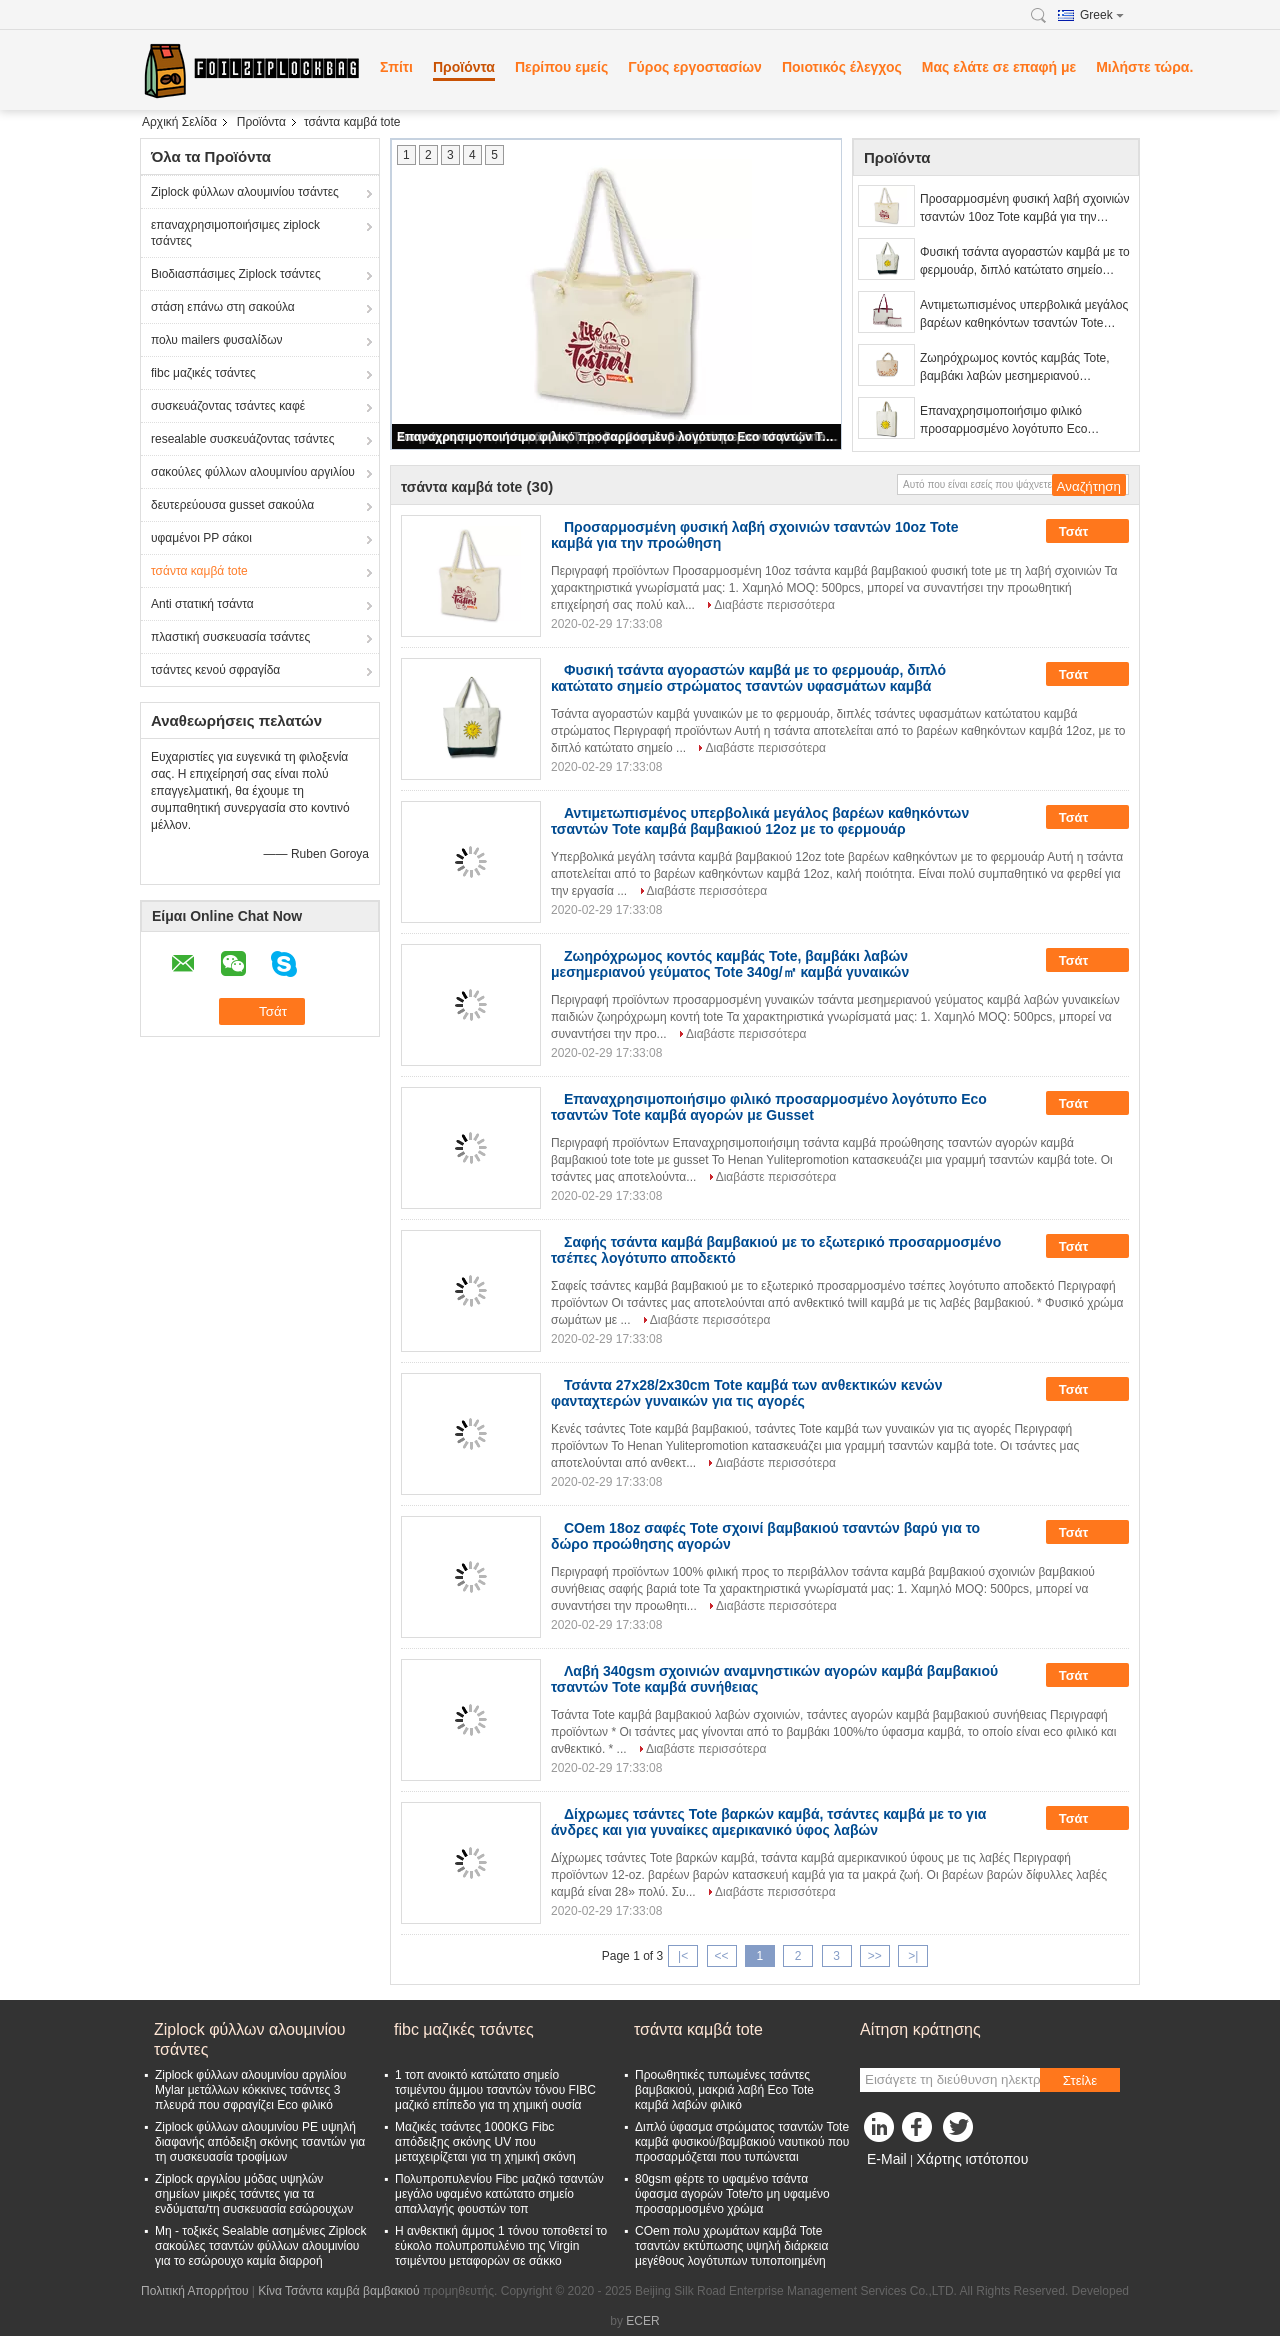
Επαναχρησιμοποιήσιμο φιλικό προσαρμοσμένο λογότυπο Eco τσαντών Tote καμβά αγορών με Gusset (618, 437)
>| (913, 1956)
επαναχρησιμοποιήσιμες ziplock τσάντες (235, 233)
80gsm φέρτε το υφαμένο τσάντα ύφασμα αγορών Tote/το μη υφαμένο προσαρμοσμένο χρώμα (732, 2194)
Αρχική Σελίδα (179, 122)
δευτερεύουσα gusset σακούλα (232, 505)
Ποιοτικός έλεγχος (842, 67)
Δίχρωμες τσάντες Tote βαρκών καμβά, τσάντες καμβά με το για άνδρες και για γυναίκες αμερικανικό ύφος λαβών (768, 1822)
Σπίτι (396, 67)
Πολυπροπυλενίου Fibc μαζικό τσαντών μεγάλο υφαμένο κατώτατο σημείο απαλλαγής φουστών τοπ (499, 2194)
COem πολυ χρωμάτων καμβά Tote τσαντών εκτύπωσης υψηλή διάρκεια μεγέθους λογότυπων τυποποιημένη (731, 2246)
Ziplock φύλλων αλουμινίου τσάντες (245, 192)
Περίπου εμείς (561, 67)
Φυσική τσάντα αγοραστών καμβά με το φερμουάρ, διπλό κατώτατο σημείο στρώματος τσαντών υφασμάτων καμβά (1025, 262)
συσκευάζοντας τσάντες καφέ (228, 406)
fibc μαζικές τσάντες (203, 373)
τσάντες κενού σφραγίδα (215, 670)
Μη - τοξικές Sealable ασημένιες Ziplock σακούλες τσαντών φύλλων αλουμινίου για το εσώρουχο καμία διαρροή (261, 2246)
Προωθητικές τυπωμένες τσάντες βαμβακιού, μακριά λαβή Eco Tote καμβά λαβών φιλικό (724, 2090)
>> (875, 1956)
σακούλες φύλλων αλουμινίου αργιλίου (253, 472)
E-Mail (887, 2159)
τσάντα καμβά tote (199, 571)
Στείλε (1080, 2080)
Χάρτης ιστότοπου (972, 2159)
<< (721, 1956)
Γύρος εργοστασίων (695, 67)
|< (683, 1956)
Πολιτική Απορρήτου (194, 2291)
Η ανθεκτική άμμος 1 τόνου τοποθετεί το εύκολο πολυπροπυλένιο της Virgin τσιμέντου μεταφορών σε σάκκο (501, 2246)
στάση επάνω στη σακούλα (223, 307)
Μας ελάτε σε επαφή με (999, 67)
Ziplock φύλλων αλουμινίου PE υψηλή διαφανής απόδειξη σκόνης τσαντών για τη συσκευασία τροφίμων (260, 2142)
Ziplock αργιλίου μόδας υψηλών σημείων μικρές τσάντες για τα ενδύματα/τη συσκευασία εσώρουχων (254, 2194)
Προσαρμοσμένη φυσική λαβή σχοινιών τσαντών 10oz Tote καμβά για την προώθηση (1024, 209)
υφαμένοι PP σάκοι (201, 538)
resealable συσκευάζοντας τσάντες (243, 439)
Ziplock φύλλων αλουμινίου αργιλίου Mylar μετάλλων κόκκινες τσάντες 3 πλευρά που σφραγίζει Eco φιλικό (250, 2090)
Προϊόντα (464, 67)
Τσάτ (1087, 531)
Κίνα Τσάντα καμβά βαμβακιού (338, 2291)
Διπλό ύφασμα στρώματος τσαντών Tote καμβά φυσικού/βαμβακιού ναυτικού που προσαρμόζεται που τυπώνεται (742, 2142)
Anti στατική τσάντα (202, 604)
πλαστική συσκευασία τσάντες (230, 637)
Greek (1102, 15)
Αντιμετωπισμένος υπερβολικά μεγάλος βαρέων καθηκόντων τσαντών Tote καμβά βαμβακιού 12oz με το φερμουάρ (1024, 315)
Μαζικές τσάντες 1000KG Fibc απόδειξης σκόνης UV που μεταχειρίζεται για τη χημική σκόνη (485, 2142)
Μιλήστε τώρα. (1144, 67)
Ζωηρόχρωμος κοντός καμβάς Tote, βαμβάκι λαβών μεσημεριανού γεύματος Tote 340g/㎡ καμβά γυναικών (1025, 368)
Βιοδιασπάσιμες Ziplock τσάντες (236, 274)
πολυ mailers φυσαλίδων (217, 340)
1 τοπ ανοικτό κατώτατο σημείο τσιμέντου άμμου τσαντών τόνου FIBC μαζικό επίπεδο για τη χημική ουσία (495, 2090)
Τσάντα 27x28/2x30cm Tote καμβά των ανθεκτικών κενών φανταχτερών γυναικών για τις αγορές (747, 1393)
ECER (642, 2321)
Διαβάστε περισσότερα (774, 605)
